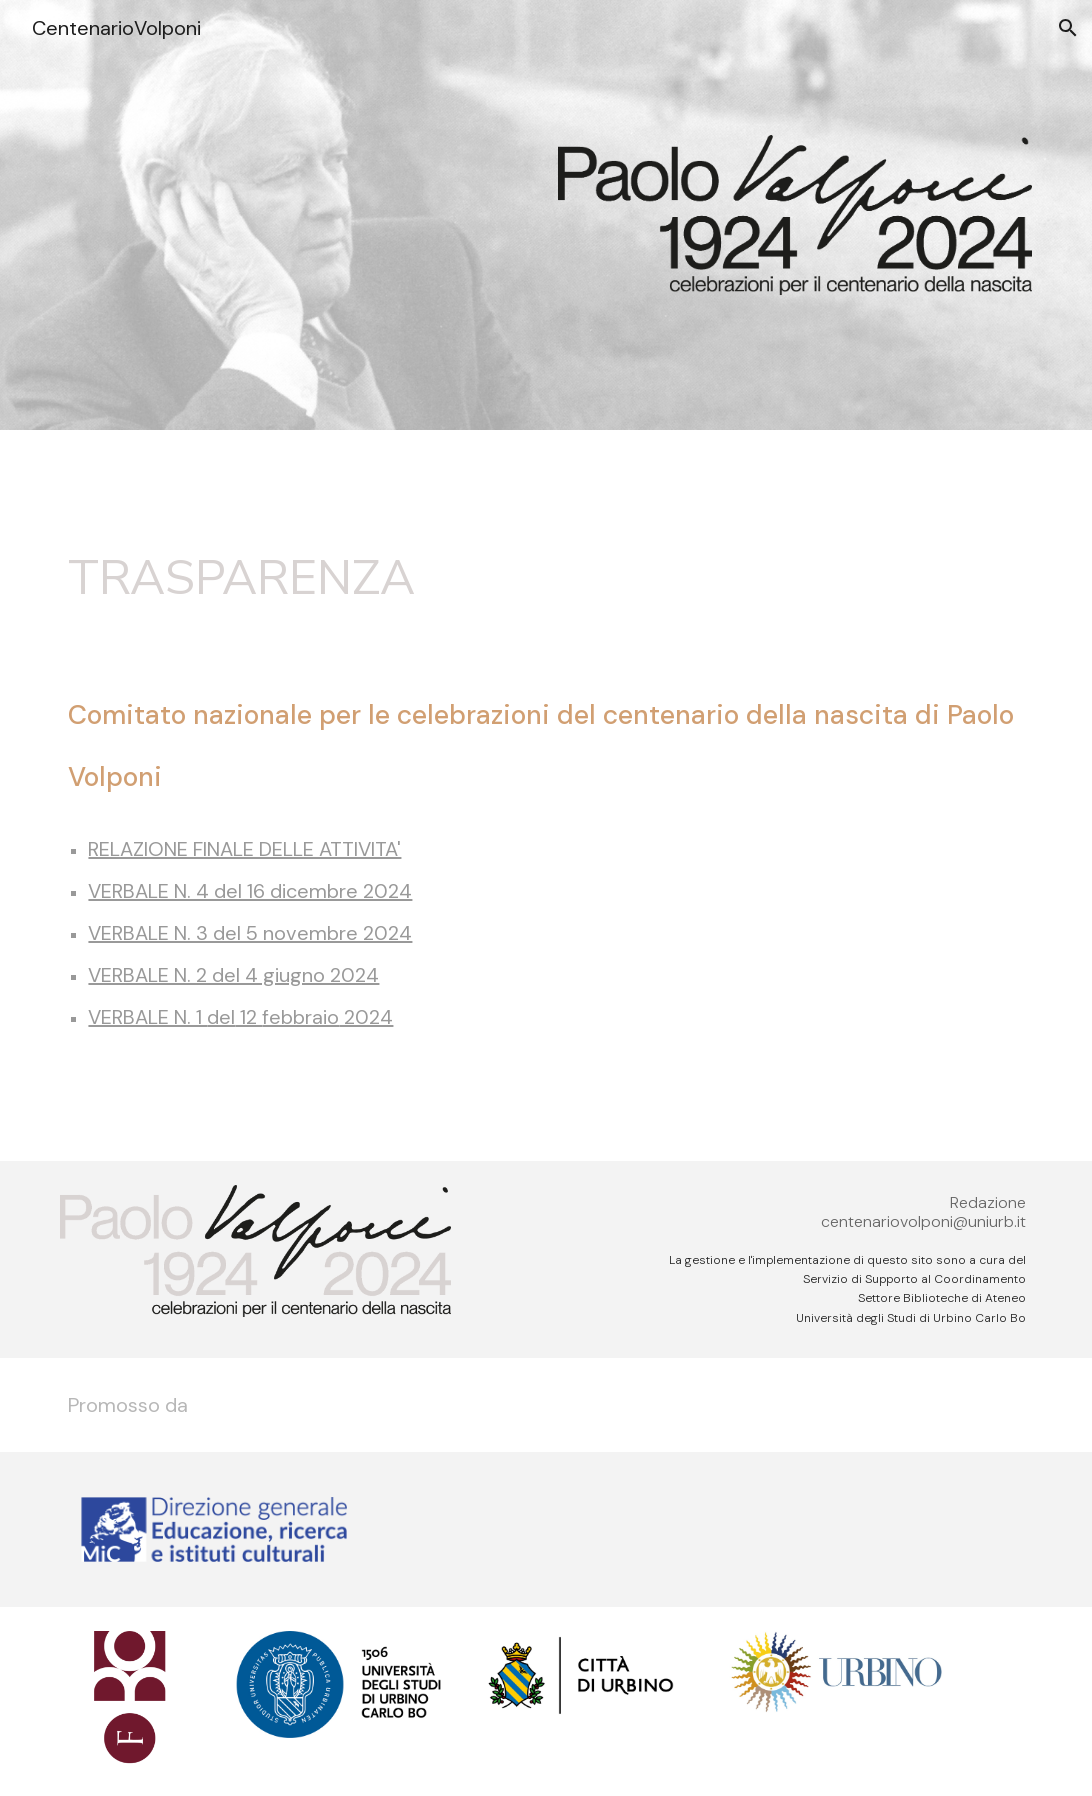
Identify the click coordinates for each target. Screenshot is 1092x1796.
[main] (545, 579)
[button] (1068, 28)
